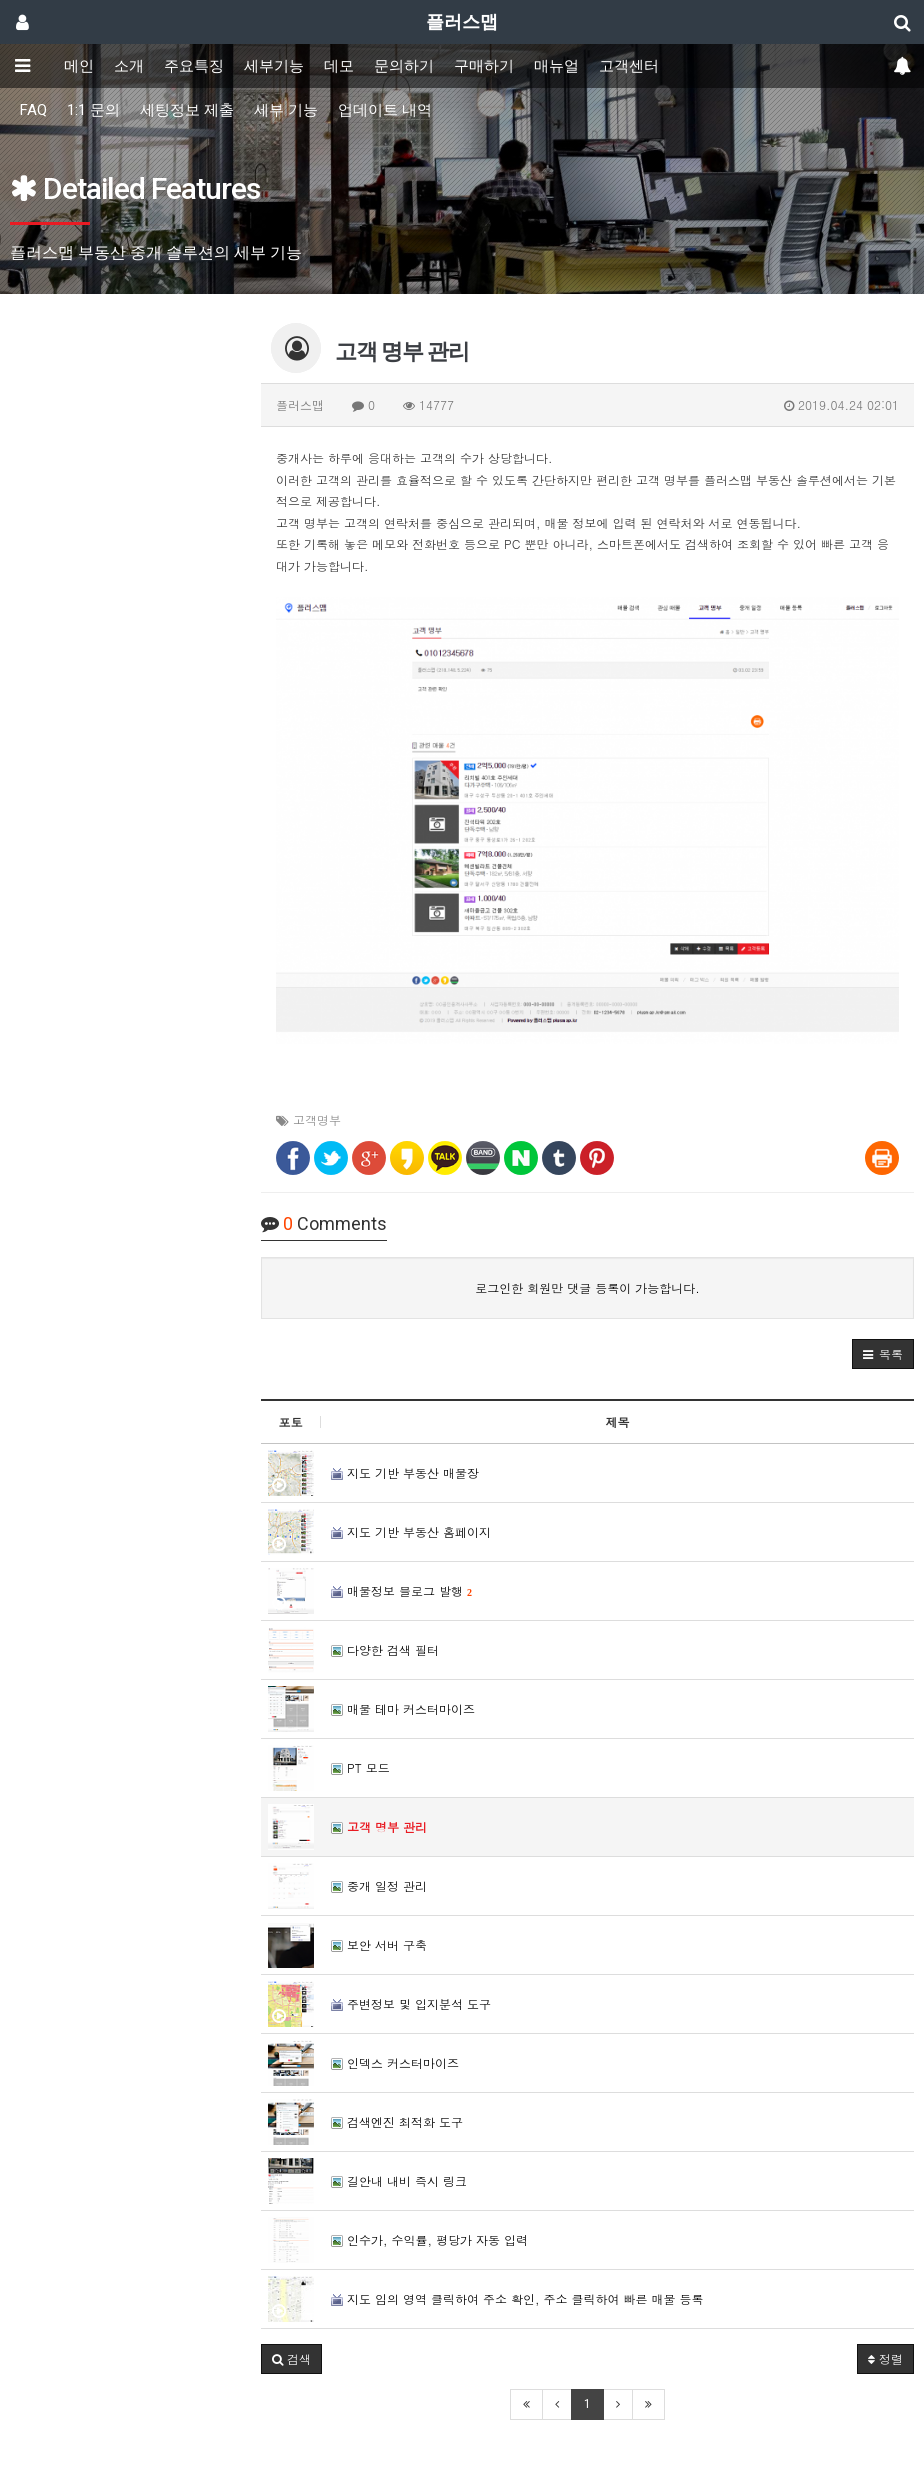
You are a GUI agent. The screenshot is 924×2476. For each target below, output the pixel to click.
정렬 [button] (885, 2358)
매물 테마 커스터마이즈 (403, 1708)
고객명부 (317, 1119)
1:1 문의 (93, 110)
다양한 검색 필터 (385, 1649)
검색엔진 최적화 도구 (397, 2121)
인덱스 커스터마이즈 (395, 2062)
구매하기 (484, 66)
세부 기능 (286, 110)
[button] (883, 1354)
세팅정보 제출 (187, 110)
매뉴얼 (556, 66)
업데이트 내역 (385, 110)
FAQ (33, 110)
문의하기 (404, 66)
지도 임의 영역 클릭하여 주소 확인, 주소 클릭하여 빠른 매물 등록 (517, 2298)
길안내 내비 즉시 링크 (399, 2180)
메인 (79, 66)
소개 (129, 66)
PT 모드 (360, 1767)
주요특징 (194, 66)
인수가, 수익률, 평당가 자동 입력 (429, 2239)
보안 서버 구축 (379, 1944)
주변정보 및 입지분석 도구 (411, 2003)
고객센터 (629, 66)
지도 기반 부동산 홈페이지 (411, 1531)
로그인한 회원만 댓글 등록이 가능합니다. (587, 1287)
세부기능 (274, 66)
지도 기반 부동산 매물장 (405, 1472)
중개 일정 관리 (379, 1885)
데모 (339, 66)
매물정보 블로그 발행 (401, 1590)
